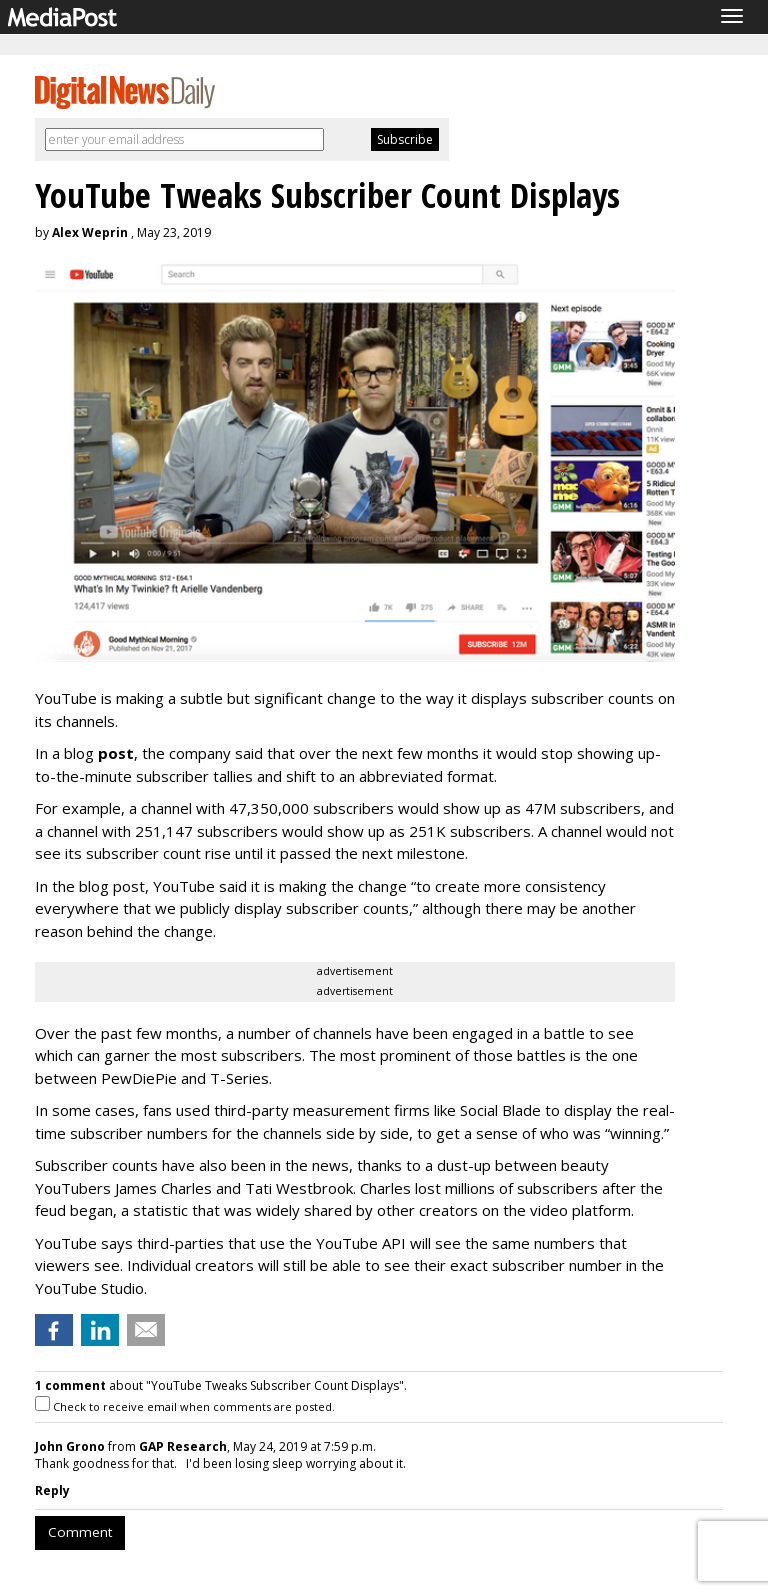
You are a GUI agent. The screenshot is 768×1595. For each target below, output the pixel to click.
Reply (52, 1490)
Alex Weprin (90, 232)
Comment (80, 1532)
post (116, 753)
